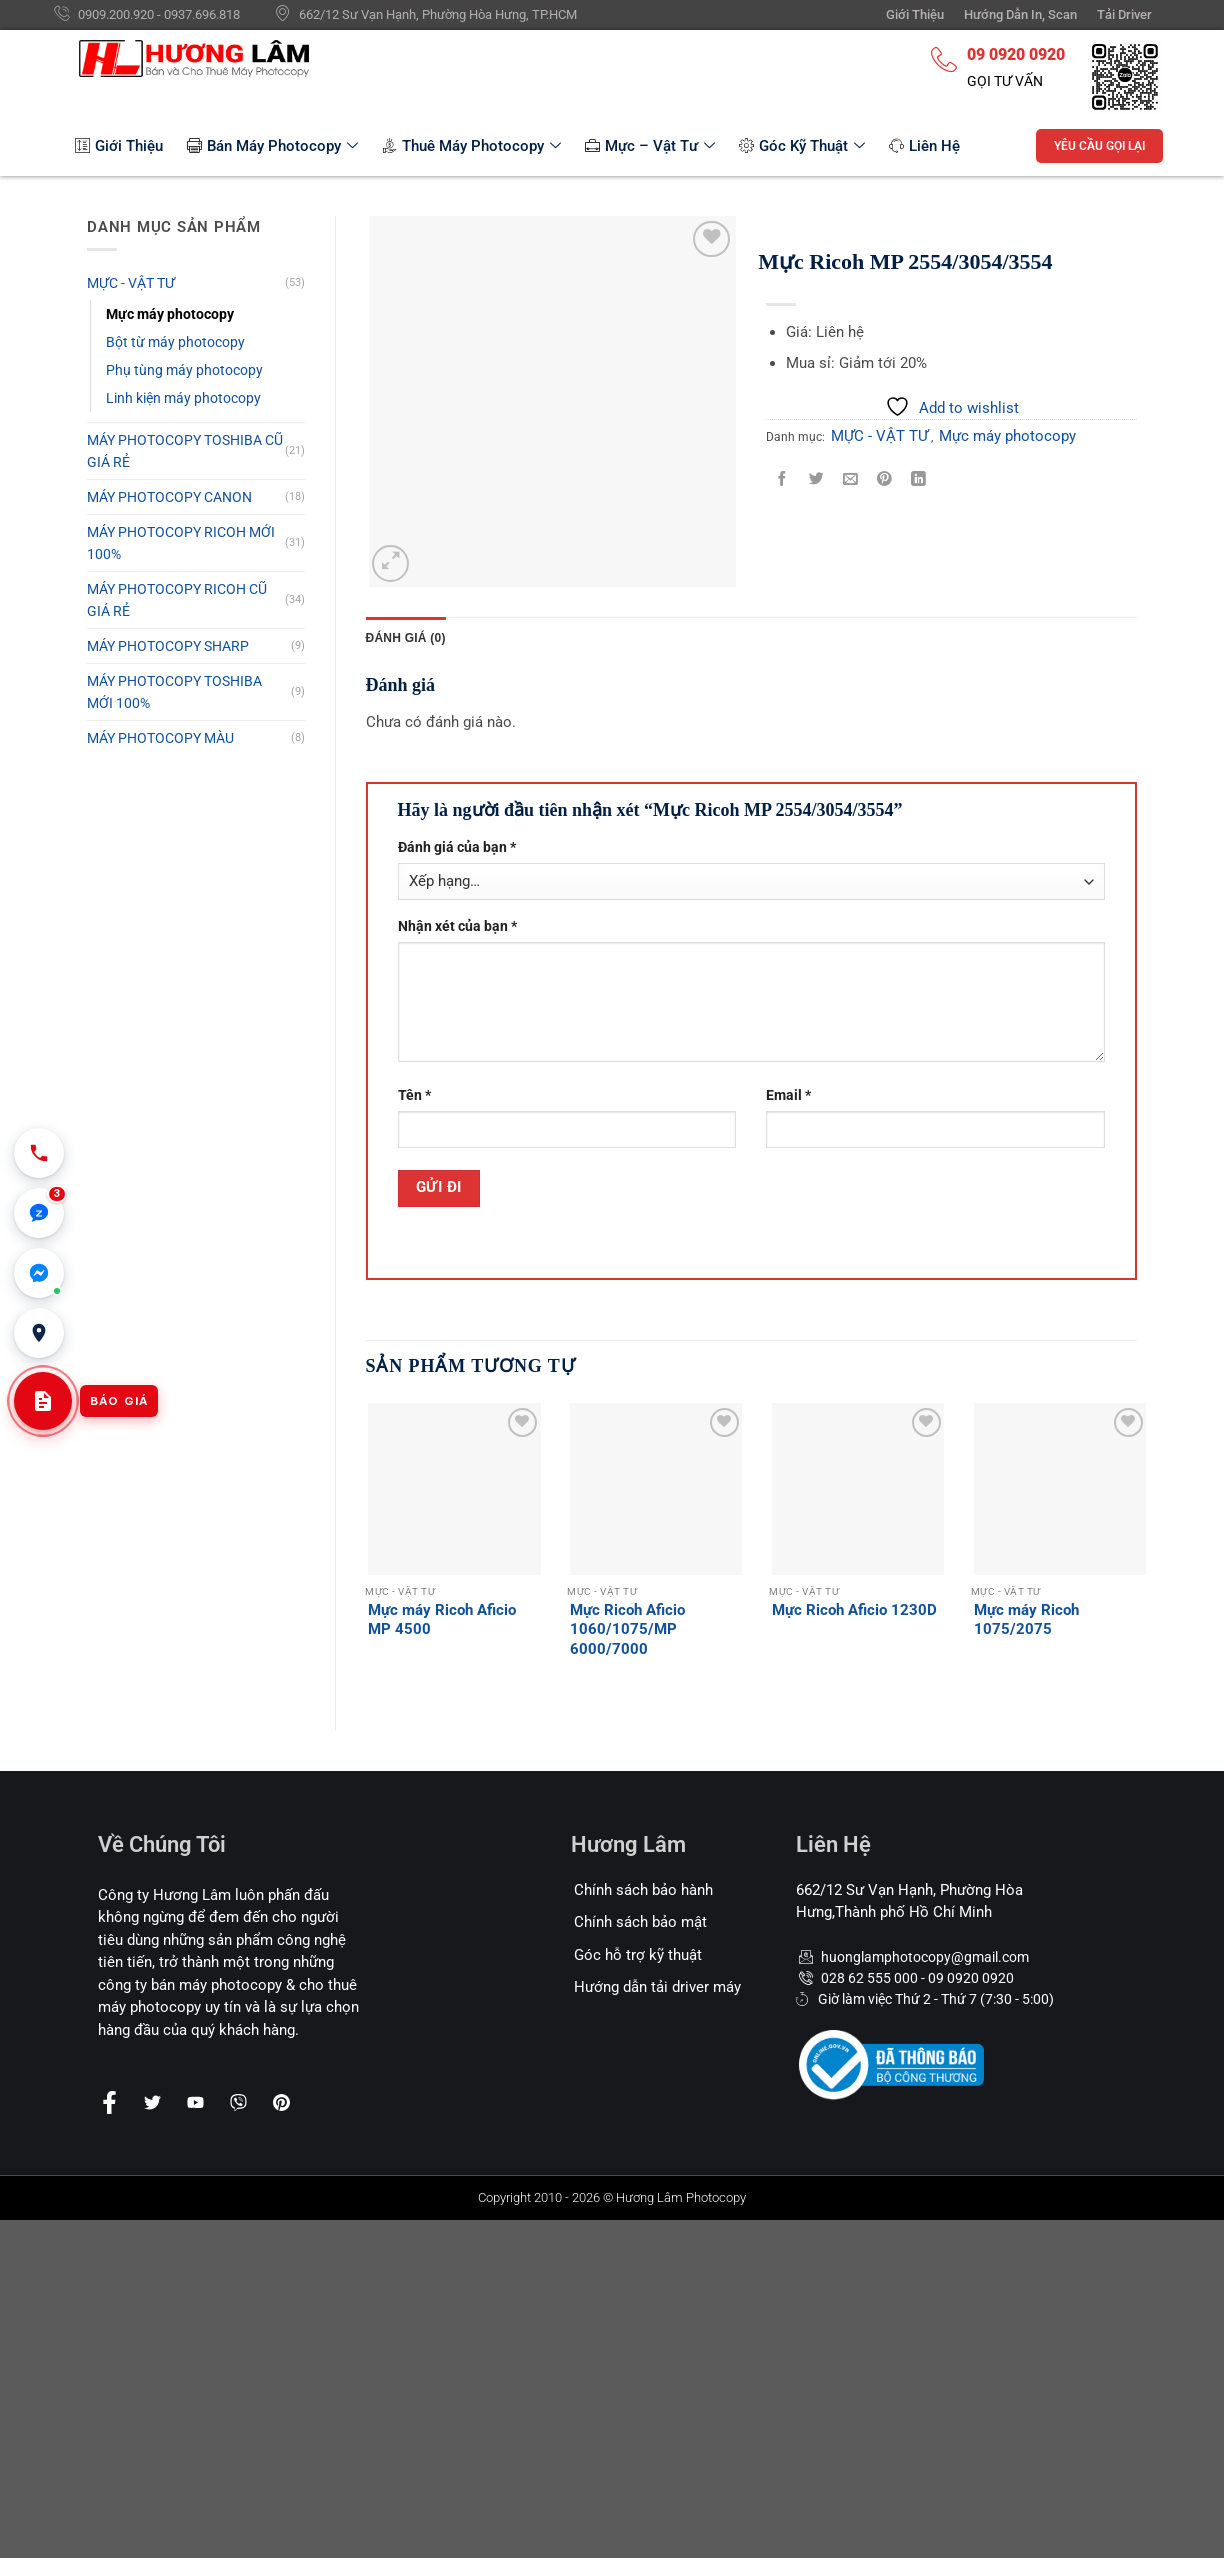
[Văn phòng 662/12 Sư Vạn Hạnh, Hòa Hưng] (39, 1333)
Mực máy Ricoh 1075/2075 (1026, 1620)
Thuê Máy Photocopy (471, 146)
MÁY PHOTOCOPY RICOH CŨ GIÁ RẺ (177, 600)
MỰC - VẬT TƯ (131, 283)
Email (788, 1095)
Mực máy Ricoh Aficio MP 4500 (442, 1620)
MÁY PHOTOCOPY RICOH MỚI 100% (181, 543)
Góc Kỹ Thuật (802, 146)
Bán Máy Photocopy (272, 146)
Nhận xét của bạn (457, 926)
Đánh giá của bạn (457, 847)
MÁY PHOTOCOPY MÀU (160, 738)
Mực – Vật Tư (650, 146)
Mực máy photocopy (170, 314)
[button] (39, 1213)
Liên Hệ (924, 146)
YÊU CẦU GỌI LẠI (1099, 146)
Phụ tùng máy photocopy (184, 370)
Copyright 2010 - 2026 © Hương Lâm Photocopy (612, 2197)
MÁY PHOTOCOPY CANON (169, 497)
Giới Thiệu (119, 146)
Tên (414, 1095)
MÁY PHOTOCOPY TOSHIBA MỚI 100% (174, 692)
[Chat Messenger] (39, 1273)
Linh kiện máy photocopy (183, 398)
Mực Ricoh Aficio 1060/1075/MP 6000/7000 (627, 1629)
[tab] (406, 638)
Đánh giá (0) (406, 638)
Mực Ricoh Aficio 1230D (854, 1610)
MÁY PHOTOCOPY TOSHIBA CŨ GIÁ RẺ (185, 451)
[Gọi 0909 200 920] (39, 1153)
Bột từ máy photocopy (175, 342)
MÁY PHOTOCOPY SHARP (168, 646)
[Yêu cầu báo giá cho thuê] (43, 1401)
